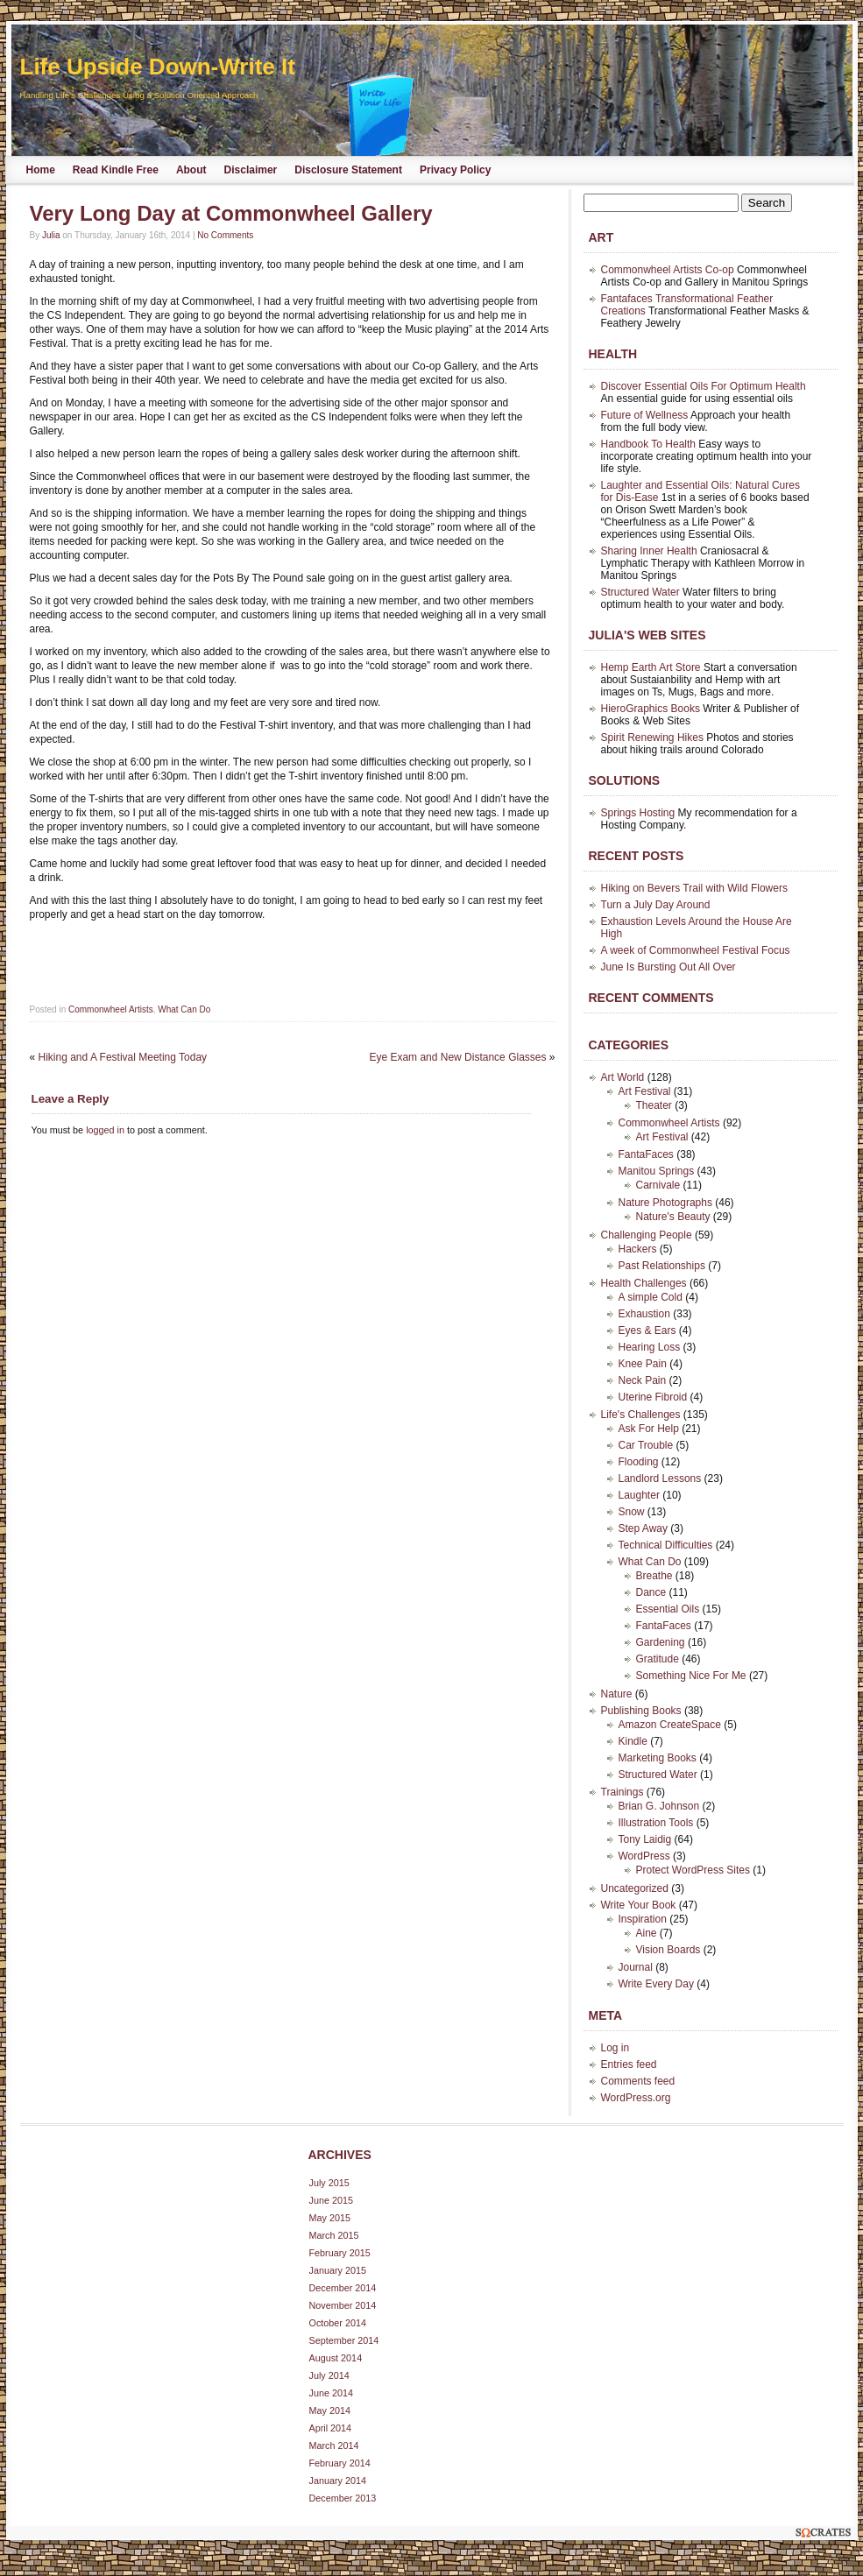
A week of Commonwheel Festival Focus (695, 950)
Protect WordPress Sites (693, 1870)
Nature (617, 1694)
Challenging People (646, 1235)
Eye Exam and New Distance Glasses (457, 1057)
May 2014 (329, 2410)
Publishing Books (641, 1710)
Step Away (643, 1528)
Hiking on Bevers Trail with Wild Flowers (694, 888)
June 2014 (331, 2393)
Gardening (660, 1642)
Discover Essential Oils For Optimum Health (703, 386)
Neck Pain (643, 1380)
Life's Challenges (641, 1414)
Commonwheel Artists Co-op (667, 270)
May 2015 (329, 2218)
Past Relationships (662, 1266)
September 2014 (344, 2340)
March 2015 (334, 2235)
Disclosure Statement (348, 170)
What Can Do (184, 1009)
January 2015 (337, 2270)
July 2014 (329, 2375)
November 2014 (343, 2305)
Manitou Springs (657, 1171)
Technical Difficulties (666, 1545)
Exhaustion (644, 1314)
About (191, 170)
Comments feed (638, 2081)
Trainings (622, 1792)
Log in (615, 2048)
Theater (654, 1105)
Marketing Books (658, 1758)
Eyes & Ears (647, 1330)
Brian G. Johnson (659, 1806)
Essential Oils (668, 1609)
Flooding (639, 1462)
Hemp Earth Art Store (651, 667)
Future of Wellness (645, 415)
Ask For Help (649, 1428)
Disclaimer (251, 170)
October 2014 (337, 2323)
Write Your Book (638, 1905)
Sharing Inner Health (649, 551)
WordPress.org (636, 2098)
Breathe (654, 1576)
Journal (636, 1967)
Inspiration (643, 1919)
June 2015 (331, 2200)
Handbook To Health (649, 444)
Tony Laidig (645, 1839)
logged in (105, 1130)
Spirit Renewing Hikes (652, 737)
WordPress (644, 1856)
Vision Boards (668, 1950)
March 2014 (334, 2445)
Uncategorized (634, 1888)
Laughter (639, 1495)
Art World (623, 1077)
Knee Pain (643, 1364)
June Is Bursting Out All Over (668, 967)
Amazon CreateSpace (670, 1725)
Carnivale (658, 1185)
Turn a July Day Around (656, 905)
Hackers (638, 1249)
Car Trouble (646, 1445)
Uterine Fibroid (653, 1397)
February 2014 (340, 2463)
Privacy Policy (455, 170)
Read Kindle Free (116, 170)
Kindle (633, 1741)
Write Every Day (656, 1984)
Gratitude (657, 1659)
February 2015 (340, 2253)
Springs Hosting (638, 813)
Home (40, 170)
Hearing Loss (650, 1347)
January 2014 (337, 2480)
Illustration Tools (656, 1823)
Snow (632, 1512)
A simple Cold (651, 1297)
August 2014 (336, 2358)
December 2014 (343, 2288)
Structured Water (640, 592)
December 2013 (343, 2498)
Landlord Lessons (660, 1478)
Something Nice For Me (691, 1675)
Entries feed (629, 2064)
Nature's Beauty (673, 1216)
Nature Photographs (665, 1202)
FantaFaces (646, 1154)
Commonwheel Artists (110, 1009)
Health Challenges (644, 1283)
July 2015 (329, 2182)
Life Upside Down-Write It (157, 66)
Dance (651, 1592)
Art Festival (645, 1091)
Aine (646, 1933)
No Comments (225, 235)
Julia (51, 235)
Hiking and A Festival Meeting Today (123, 1057)
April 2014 (330, 2428)
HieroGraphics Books (650, 708)
